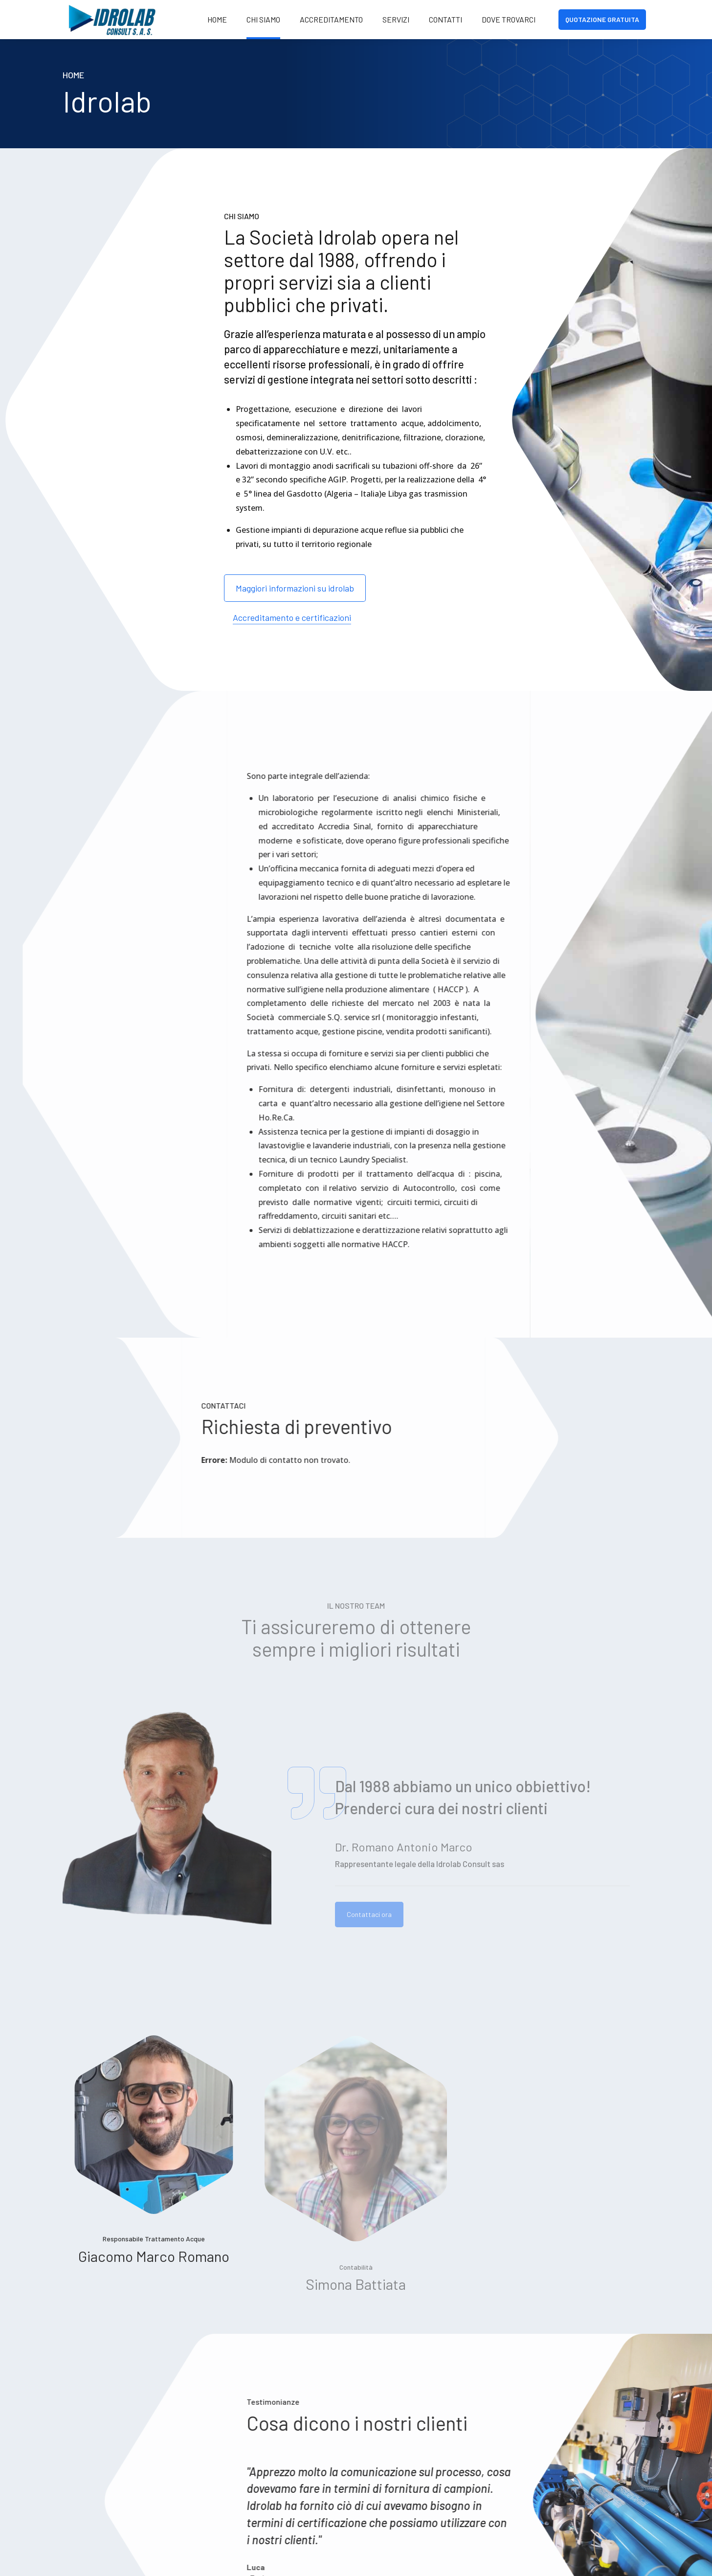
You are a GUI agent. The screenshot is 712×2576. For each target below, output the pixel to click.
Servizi (395, 19)
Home (217, 19)
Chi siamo (263, 19)
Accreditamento (331, 19)
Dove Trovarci (508, 19)
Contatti (445, 19)
